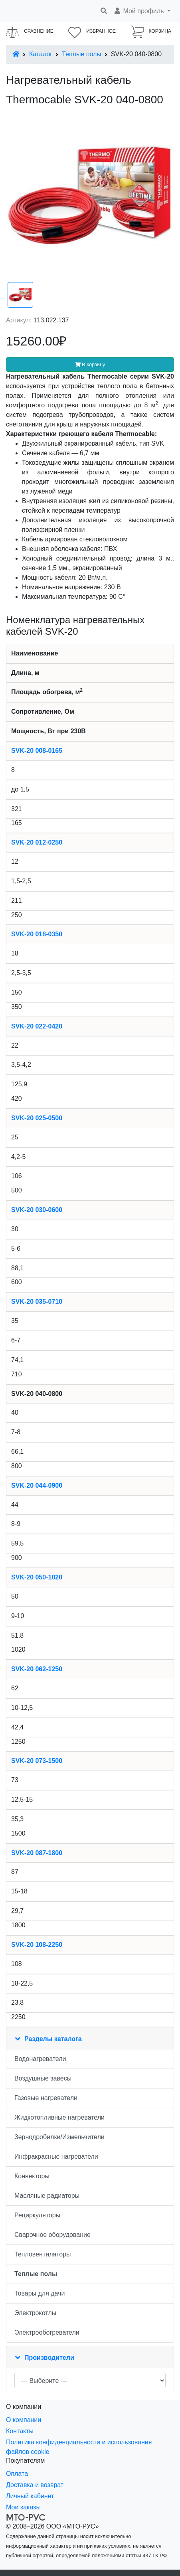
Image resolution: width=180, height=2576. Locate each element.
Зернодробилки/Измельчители (59, 2137)
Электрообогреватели (46, 2332)
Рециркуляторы (37, 2215)
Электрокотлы (35, 2313)
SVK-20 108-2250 (36, 1944)
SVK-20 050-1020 (36, 1577)
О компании (23, 2419)
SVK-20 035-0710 (36, 1301)
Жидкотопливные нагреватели (59, 2117)
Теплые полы (81, 54)
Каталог (40, 54)
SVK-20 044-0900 (36, 1485)
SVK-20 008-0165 (36, 750)
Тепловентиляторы (42, 2254)
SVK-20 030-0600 (36, 1209)
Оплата (17, 2473)
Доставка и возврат (34, 2484)
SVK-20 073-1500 (36, 1760)
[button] (142, 11)
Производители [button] (49, 2357)
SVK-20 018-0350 (36, 934)
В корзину (90, 364)
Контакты (20, 2431)
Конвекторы (31, 2176)
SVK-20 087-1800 (36, 1853)
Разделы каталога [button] (53, 2038)
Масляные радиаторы (46, 2195)
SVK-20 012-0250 (36, 842)
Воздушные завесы (42, 2078)
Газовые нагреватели (45, 2097)
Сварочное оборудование (52, 2234)
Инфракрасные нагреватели (56, 2156)
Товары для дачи (39, 2293)
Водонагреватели (40, 2058)
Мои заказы (23, 2507)
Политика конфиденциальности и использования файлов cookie (79, 2447)
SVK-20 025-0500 (36, 1118)
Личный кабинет (30, 2496)
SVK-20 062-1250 (36, 1669)
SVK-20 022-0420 (36, 1026)
